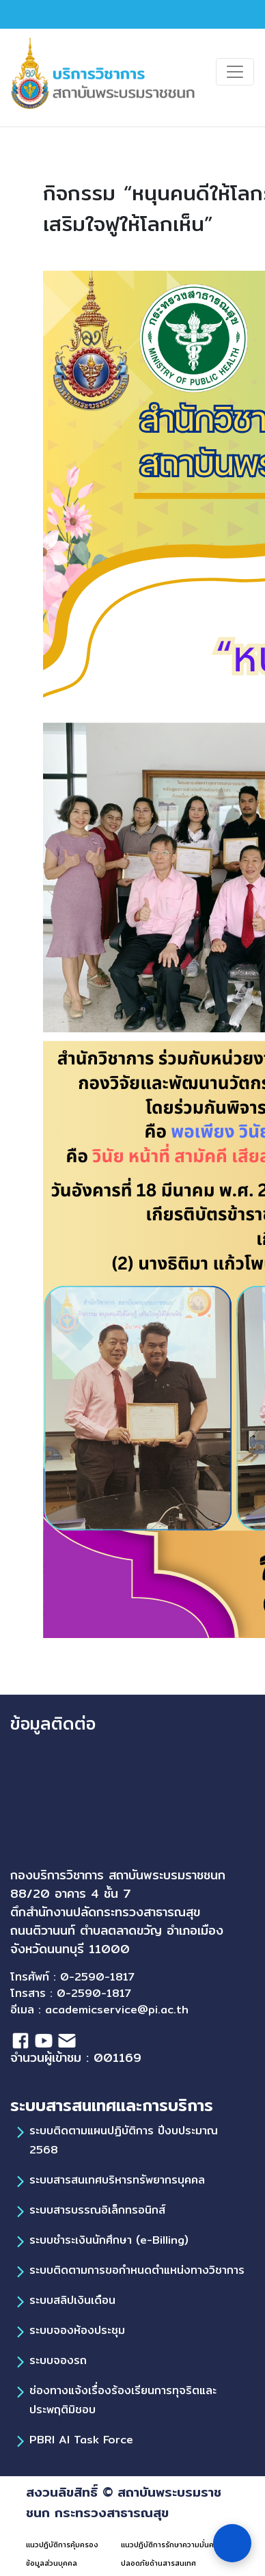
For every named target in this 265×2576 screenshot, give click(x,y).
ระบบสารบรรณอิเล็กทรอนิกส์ (97, 2209)
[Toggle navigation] (235, 71)
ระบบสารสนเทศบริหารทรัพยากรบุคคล (117, 2179)
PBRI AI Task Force (81, 2439)
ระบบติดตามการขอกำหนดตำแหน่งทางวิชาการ (137, 2270)
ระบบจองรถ (58, 2360)
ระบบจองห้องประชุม (77, 2330)
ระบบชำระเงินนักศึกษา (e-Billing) (109, 2240)
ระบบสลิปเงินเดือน (72, 2300)
